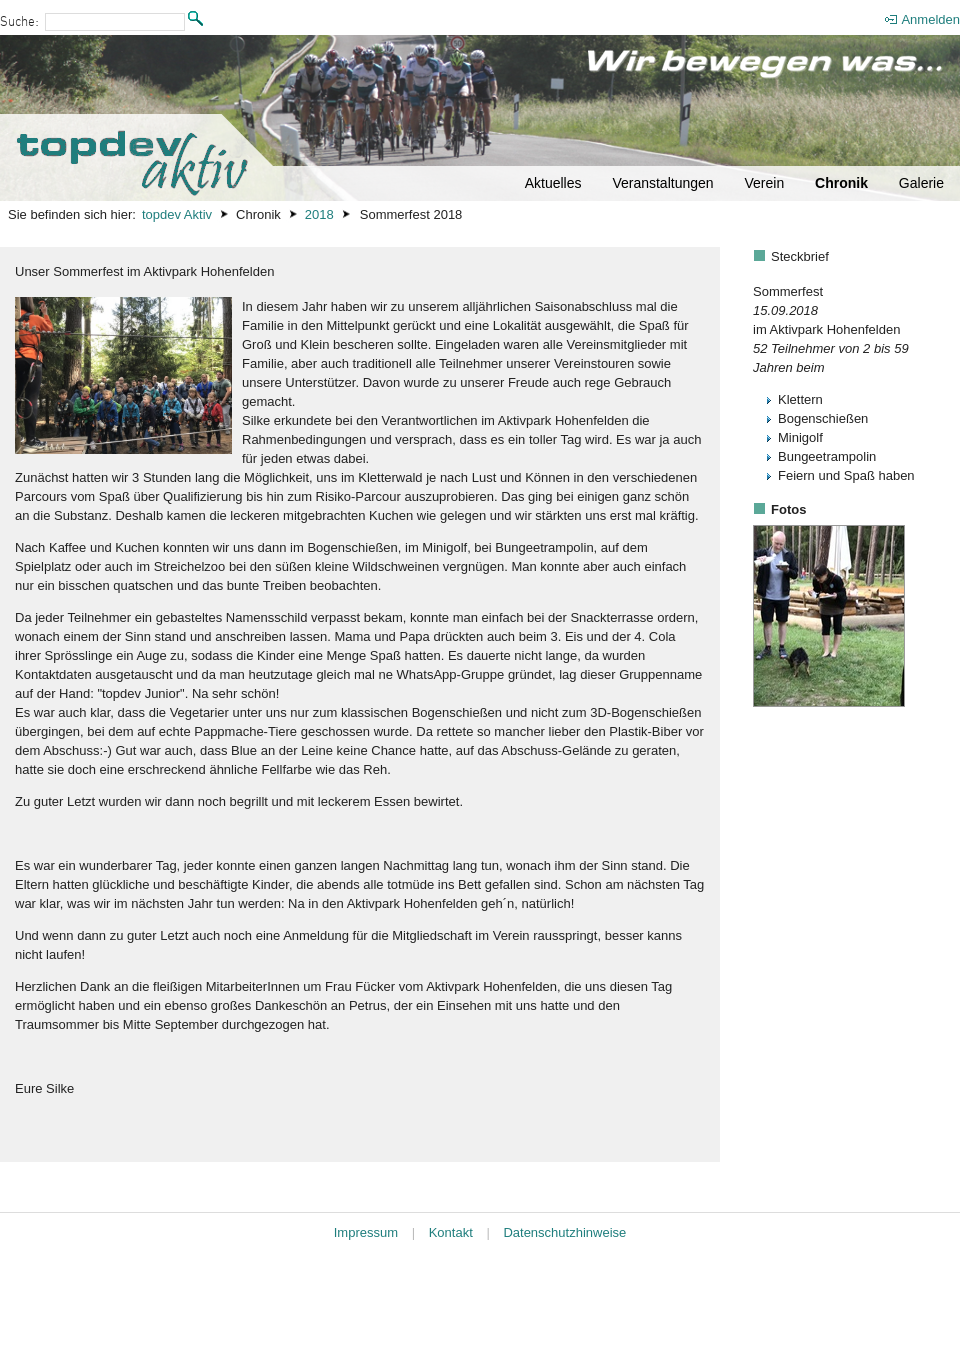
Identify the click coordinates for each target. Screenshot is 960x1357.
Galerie (921, 183)
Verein (764, 183)
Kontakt (451, 1232)
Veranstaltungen (662, 183)
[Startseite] (480, 118)
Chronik (841, 183)
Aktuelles (553, 183)
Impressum (366, 1232)
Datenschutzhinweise (564, 1232)
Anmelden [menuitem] (930, 19)
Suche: (19, 22)
